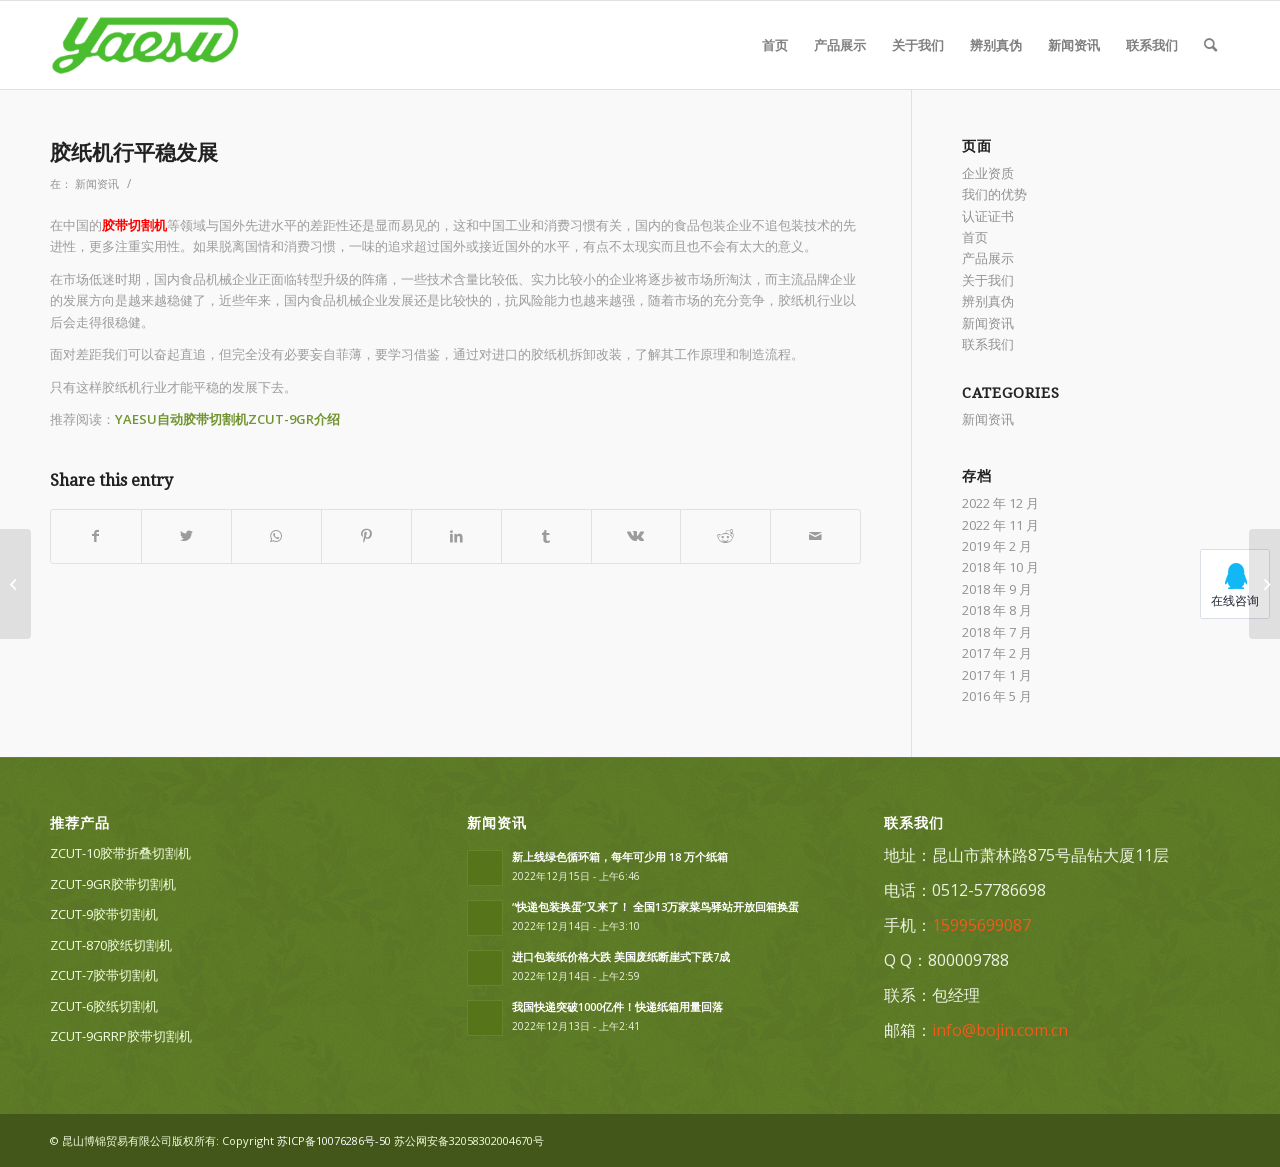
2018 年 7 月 (997, 632)
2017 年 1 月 (997, 675)
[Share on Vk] (636, 536)
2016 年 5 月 (997, 696)
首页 (975, 237)
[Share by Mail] (815, 536)
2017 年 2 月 (997, 653)
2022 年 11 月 (1000, 525)
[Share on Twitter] (186, 536)
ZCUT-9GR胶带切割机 (113, 884)
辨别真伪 (988, 301)
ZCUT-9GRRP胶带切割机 (121, 1036)
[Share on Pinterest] (366, 536)
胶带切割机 (134, 225)
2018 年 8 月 (997, 610)
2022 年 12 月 (1000, 503)
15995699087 (981, 925)
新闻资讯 (97, 184)
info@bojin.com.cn (1000, 1030)
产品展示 (988, 258)
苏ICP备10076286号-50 (334, 1140)
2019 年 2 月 (997, 546)
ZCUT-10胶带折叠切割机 (120, 853)
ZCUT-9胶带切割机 (104, 914)
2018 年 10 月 (1000, 567)
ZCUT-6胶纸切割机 (104, 1006)
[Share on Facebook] (96, 536)
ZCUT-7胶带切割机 (104, 975)
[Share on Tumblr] (546, 536)
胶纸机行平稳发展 (134, 152)
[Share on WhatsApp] (276, 536)
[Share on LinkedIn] (456, 536)
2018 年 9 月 (997, 589)
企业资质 (988, 173)
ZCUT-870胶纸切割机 (111, 945)
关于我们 (988, 280)
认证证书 (988, 216)
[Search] (1210, 45)
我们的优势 (994, 194)
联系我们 (988, 344)
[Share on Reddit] (725, 536)
